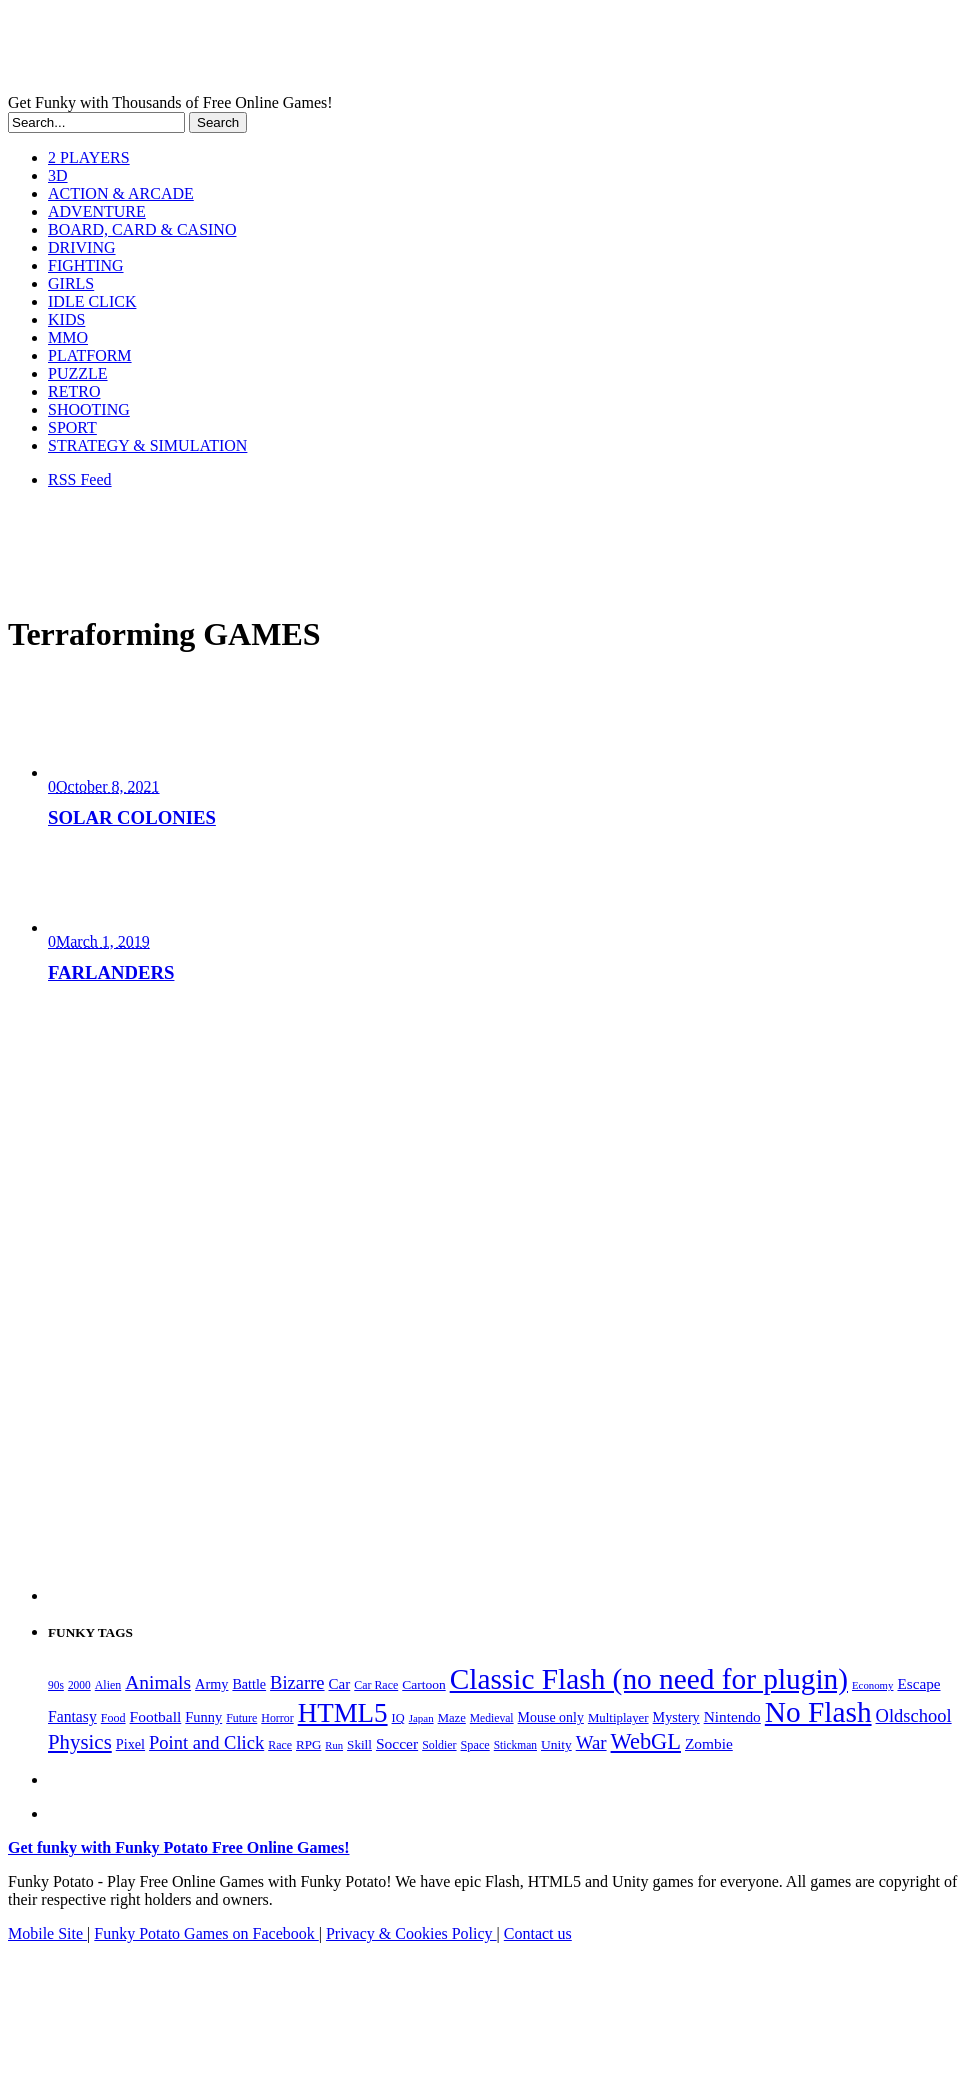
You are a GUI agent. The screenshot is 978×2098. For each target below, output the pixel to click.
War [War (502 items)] (591, 1742)
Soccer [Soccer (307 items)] (397, 1743)
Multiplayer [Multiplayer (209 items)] (618, 1718)
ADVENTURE (97, 211)
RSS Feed (80, 479)
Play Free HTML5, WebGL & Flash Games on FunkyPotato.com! (348, 51)
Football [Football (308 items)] (156, 1716)
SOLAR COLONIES (132, 817)
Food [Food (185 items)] (113, 1718)
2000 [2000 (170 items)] (79, 1685)
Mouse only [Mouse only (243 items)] (551, 1717)
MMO (68, 337)
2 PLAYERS (89, 157)
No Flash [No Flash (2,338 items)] (818, 1712)
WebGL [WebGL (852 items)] (646, 1741)
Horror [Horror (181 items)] (277, 1718)
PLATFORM (90, 355)
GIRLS (71, 283)
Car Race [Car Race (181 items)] (376, 1685)
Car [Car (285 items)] (340, 1684)
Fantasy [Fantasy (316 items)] (72, 1716)
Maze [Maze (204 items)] (452, 1718)
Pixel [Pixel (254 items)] (130, 1744)
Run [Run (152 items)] (334, 1745)
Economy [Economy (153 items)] (872, 1685)
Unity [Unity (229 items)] (556, 1744)
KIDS (66, 319)
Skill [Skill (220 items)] (359, 1744)
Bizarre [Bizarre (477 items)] (297, 1683)
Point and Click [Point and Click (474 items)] (206, 1743)
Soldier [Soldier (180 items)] (439, 1745)
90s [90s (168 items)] (56, 1685)
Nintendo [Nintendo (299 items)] (732, 1716)
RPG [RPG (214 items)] (308, 1744)
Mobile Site (47, 1933)
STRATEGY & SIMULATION (147, 445)
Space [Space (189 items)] (475, 1745)
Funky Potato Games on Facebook (206, 1933)
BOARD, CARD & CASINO (142, 229)
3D (58, 175)
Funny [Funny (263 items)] (203, 1717)
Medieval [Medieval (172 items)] (492, 1718)
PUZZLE (78, 373)
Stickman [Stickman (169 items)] (515, 1745)
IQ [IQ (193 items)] (398, 1718)
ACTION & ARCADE (121, 193)
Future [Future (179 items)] (241, 1718)
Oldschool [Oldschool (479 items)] (914, 1716)
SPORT (72, 427)
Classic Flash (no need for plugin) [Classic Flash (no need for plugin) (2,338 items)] (649, 1679)
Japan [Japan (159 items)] (421, 1718)
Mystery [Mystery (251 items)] (676, 1717)
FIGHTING (86, 265)
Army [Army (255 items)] (211, 1684)
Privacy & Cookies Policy (411, 1933)
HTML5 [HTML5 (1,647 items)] (343, 1713)
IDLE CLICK (92, 301)
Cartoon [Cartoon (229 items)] (423, 1684)
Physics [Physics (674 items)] (80, 1742)
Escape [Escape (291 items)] (918, 1683)
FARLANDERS (111, 972)
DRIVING (82, 247)
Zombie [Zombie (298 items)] (709, 1743)
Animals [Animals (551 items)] (158, 1682)
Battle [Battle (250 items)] (249, 1684)
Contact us (538, 1933)
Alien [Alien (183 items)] (108, 1685)
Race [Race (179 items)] (280, 1745)
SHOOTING (89, 409)
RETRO (74, 391)
